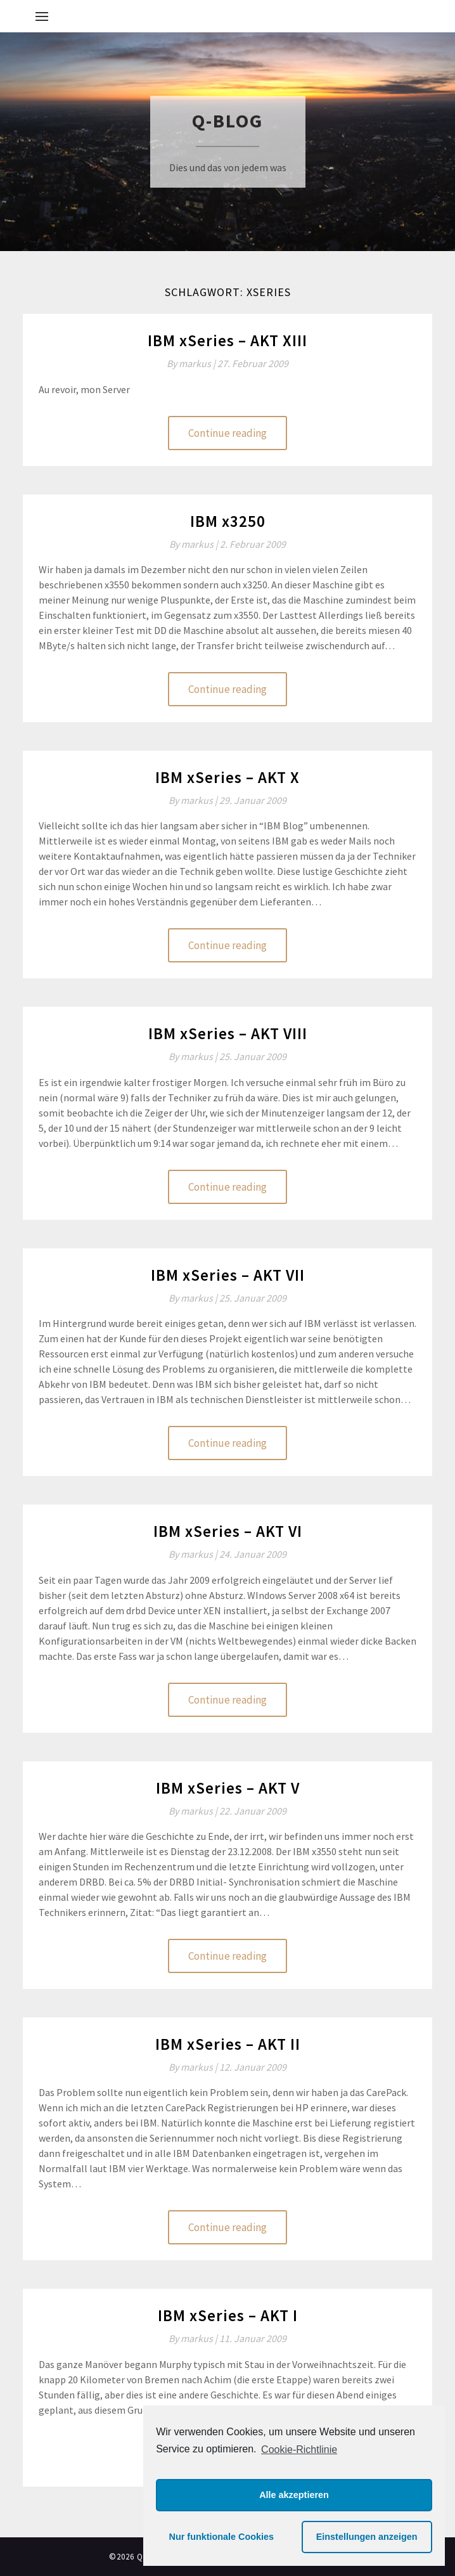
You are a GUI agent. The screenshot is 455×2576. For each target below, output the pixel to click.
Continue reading (227, 433)
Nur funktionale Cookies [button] (221, 2537)
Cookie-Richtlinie (299, 2449)
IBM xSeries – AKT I (228, 2315)
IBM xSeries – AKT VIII (227, 1033)
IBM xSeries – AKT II (227, 2044)
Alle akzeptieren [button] (294, 2495)
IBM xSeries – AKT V (228, 1788)
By (192, 363)
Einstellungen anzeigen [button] (367, 2537)
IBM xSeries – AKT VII (228, 1275)
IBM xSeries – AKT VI (227, 1531)
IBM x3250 (228, 521)
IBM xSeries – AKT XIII (227, 340)
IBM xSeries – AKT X (227, 777)
